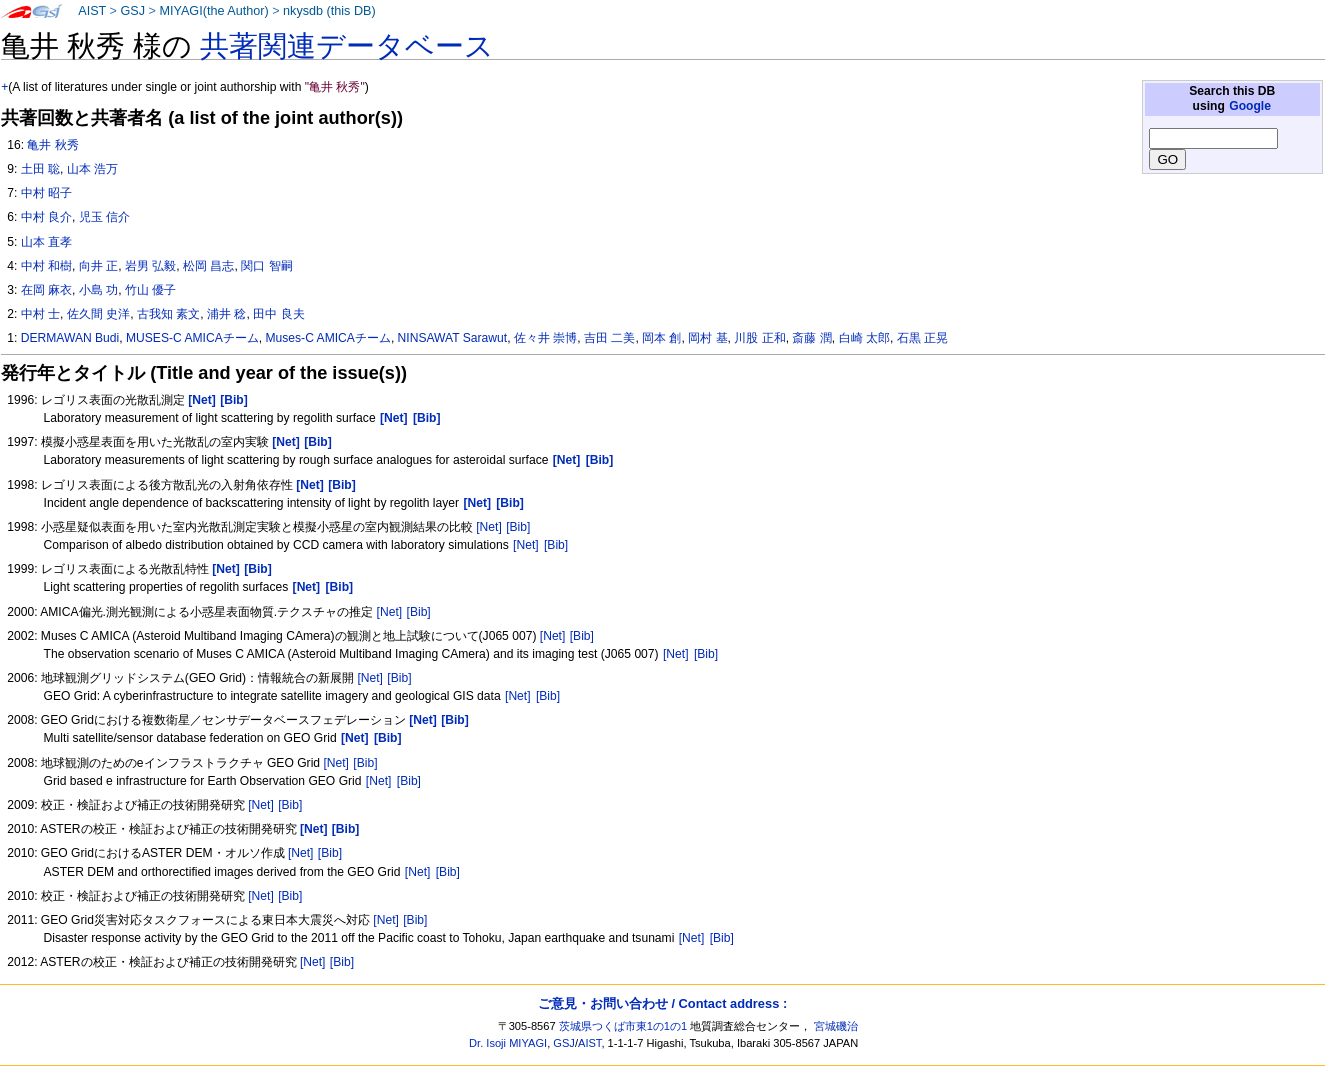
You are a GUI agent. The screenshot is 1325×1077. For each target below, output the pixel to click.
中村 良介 (46, 217)
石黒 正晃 (922, 338)
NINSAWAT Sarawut (453, 338)
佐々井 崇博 (545, 338)
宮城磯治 (836, 1026)
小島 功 (98, 290)
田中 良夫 (278, 314)
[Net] (489, 527)
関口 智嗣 (266, 266)
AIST (92, 11)
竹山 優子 (150, 290)
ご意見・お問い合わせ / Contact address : (662, 1003)
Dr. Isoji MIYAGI (508, 1043)
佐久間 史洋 (98, 314)
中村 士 (40, 314)
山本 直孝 (46, 242)
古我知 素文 (168, 314)
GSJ (132, 11)
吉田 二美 (609, 338)
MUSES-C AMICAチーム (192, 338)
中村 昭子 (46, 193)
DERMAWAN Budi (70, 338)
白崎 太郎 (864, 338)
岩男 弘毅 (150, 266)
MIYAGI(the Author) (213, 11)
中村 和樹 (46, 266)
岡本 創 (661, 338)
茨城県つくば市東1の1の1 (623, 1026)
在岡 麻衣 (46, 290)
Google (1250, 106)
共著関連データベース (347, 46)
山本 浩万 (92, 169)
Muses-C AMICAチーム (328, 338)
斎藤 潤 (811, 338)
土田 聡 (40, 169)
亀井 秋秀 (52, 145)
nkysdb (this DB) (329, 11)
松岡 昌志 (208, 266)
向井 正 (98, 266)
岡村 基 (707, 338)
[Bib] (518, 527)
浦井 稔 (226, 314)
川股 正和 (759, 338)
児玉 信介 (104, 217)
